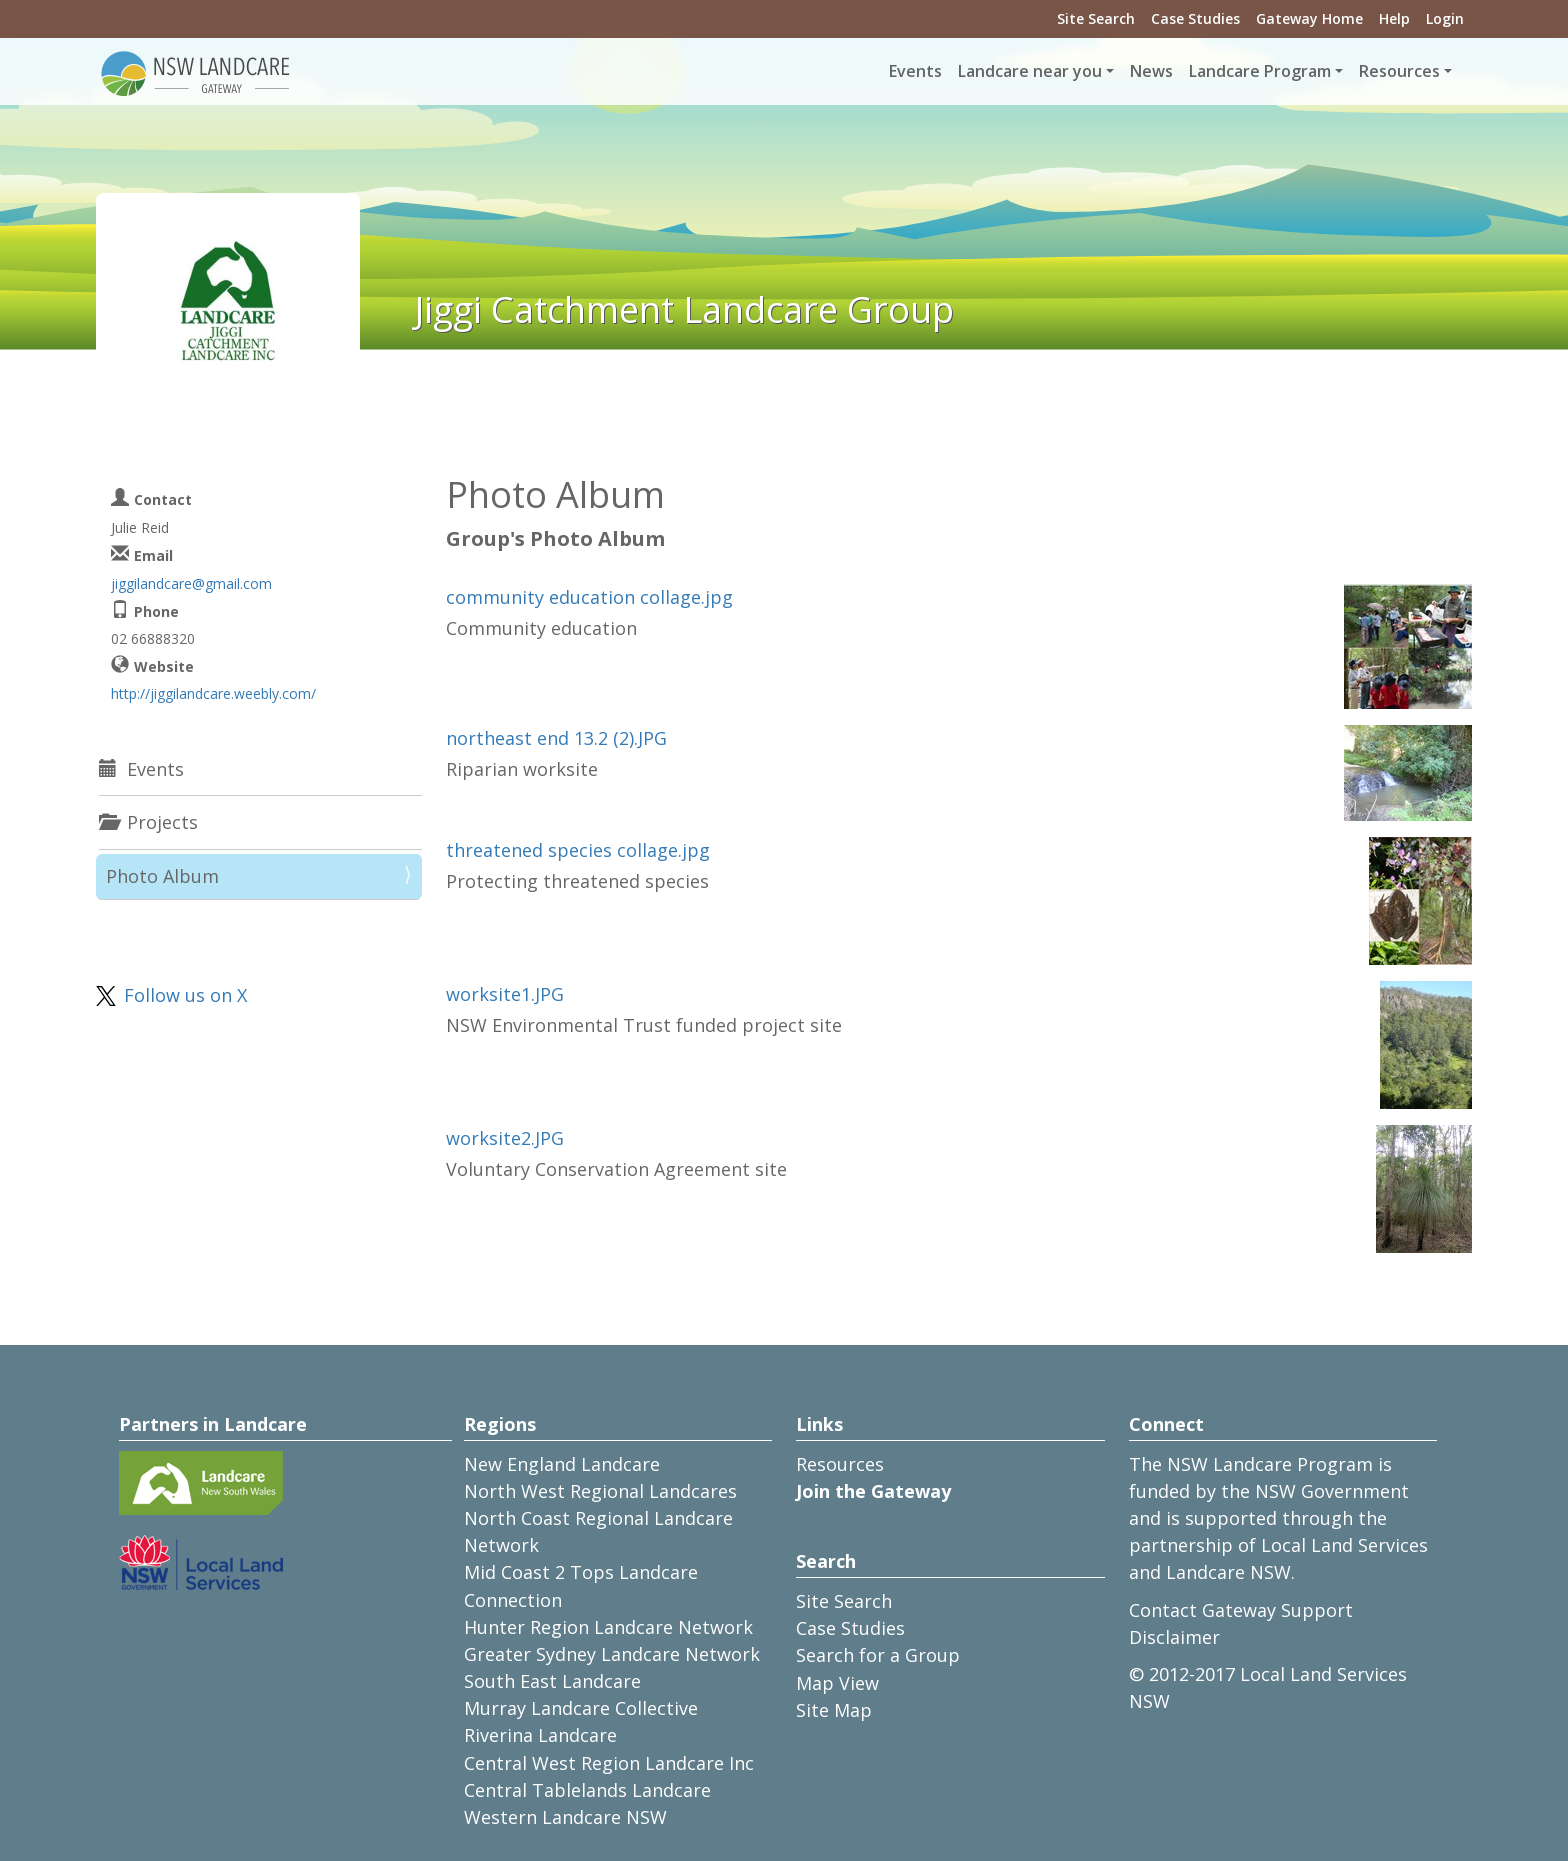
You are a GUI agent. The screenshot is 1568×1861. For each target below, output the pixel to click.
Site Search (1096, 18)
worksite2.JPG (505, 1138)
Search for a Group (878, 1655)
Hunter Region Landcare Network (608, 1627)
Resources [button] (1399, 71)
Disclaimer (1174, 1637)
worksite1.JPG (505, 994)
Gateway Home (1309, 18)
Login (1445, 18)
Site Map (834, 1710)
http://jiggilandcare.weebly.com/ (213, 693)
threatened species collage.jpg (578, 850)
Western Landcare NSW (565, 1817)
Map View (837, 1683)
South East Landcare (552, 1681)
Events (915, 71)
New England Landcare (562, 1464)
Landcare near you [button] (1030, 71)
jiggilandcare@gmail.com (191, 583)
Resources (840, 1464)
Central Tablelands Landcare (587, 1790)
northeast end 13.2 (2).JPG (556, 738)
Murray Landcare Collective (581, 1708)
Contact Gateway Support (1241, 1610)
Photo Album (162, 876)
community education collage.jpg (589, 597)
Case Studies (1195, 18)
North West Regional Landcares (600, 1491)
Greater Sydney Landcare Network (612, 1654)
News (1151, 71)
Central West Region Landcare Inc (609, 1763)
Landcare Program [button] (1260, 71)
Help (1394, 18)
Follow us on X (185, 995)
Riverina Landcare (540, 1735)
